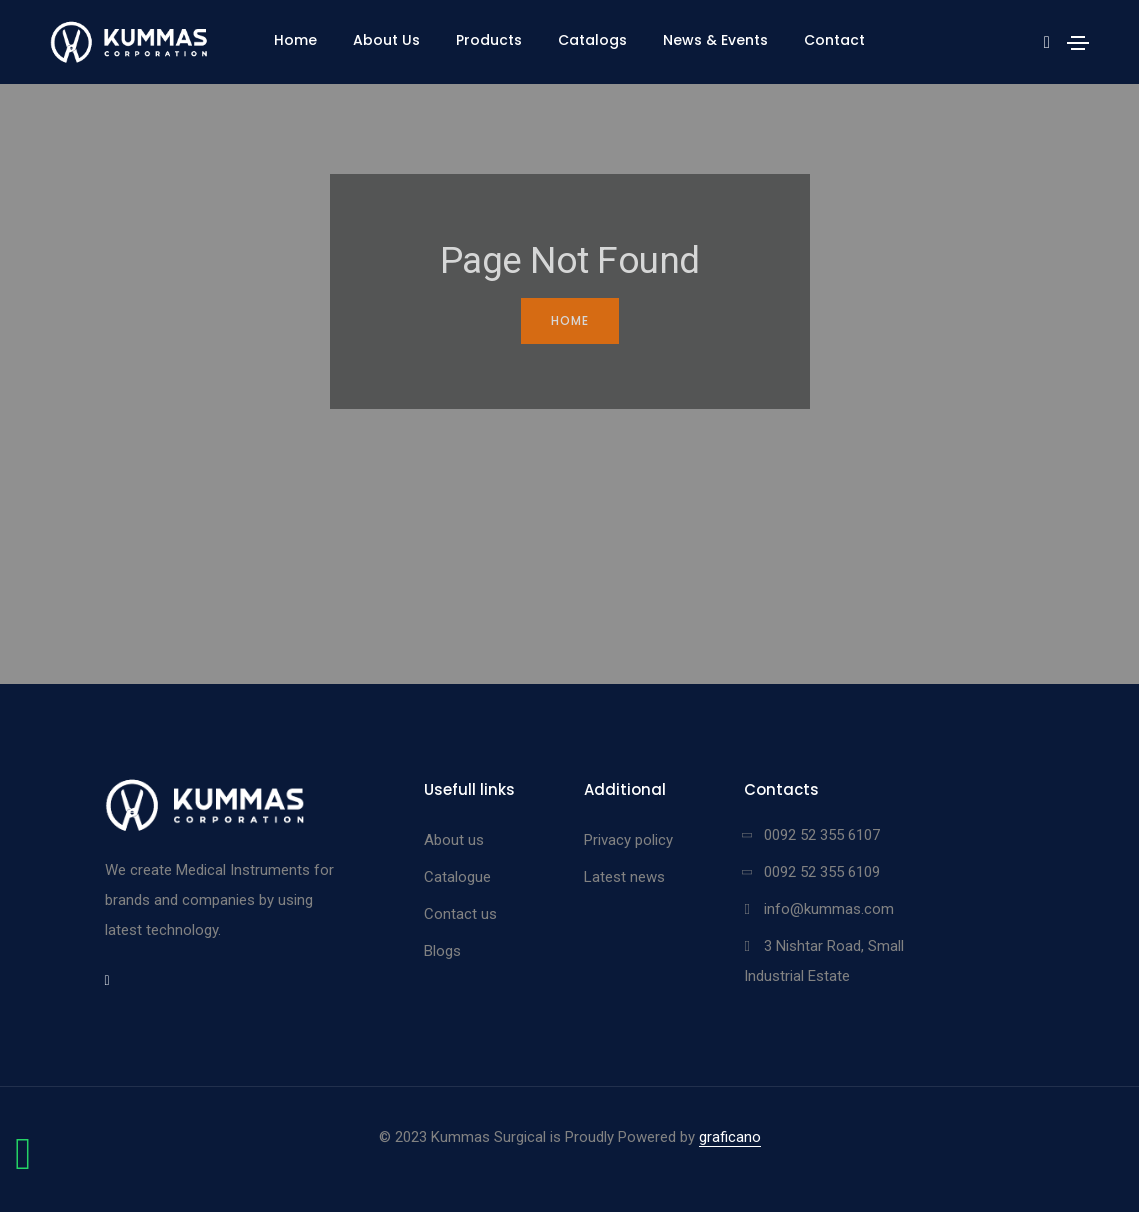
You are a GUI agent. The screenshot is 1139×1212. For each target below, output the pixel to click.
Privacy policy (628, 840)
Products (489, 40)
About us (454, 840)
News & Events (715, 40)
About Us (386, 40)
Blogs (442, 951)
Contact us (460, 914)
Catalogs (592, 40)
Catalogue (457, 877)
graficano (730, 1137)
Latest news (624, 877)
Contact (834, 40)
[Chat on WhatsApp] (23, 1164)
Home (295, 40)
